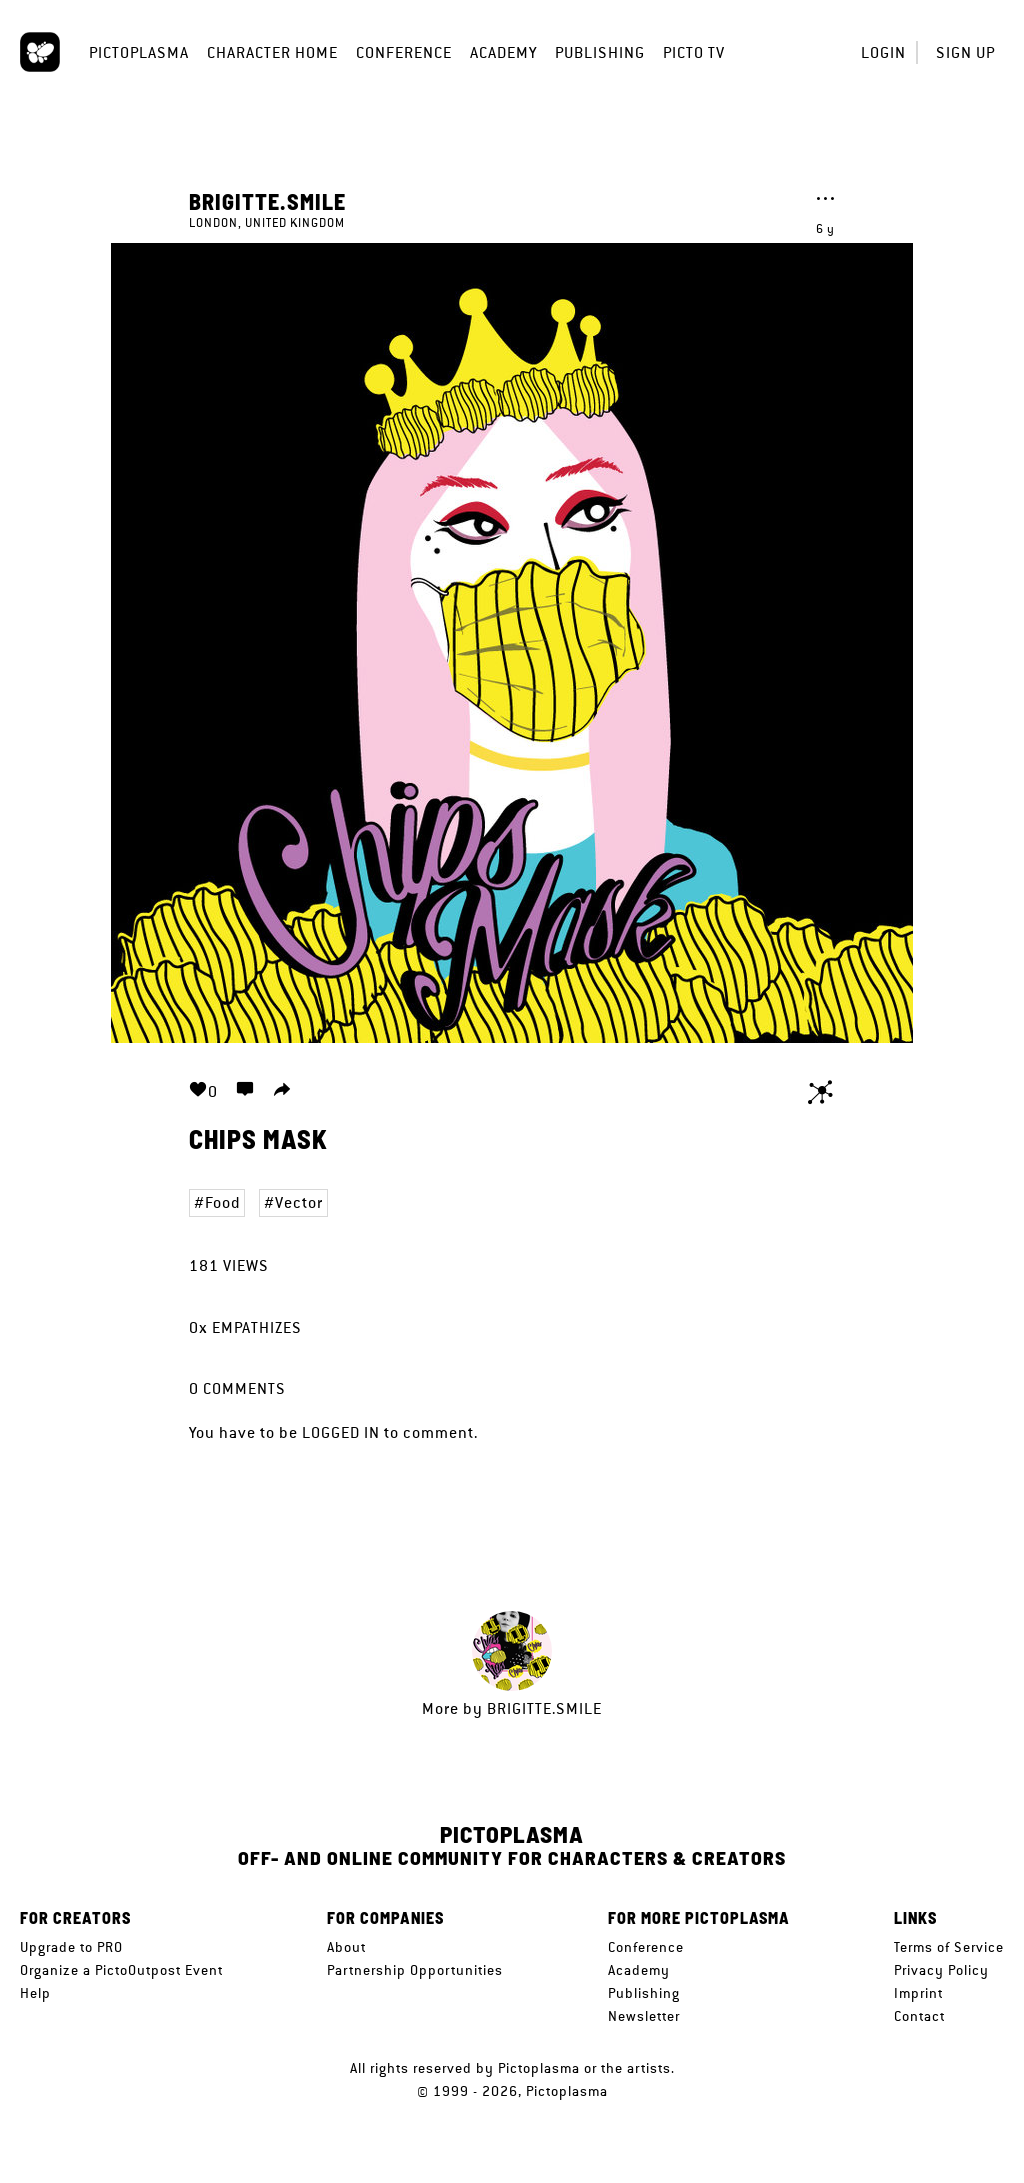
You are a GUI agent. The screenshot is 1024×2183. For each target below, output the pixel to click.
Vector (299, 1202)
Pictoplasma (139, 52)
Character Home (272, 52)
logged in (341, 1432)
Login (883, 52)
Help (35, 1993)
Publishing (600, 52)
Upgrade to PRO (71, 1947)
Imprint (918, 1993)
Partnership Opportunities (415, 1970)
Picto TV (694, 52)
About (346, 1947)
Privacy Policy (941, 1970)
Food (222, 1202)
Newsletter (644, 2016)
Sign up (965, 52)
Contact (919, 2016)
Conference (404, 52)
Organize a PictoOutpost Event (121, 1970)
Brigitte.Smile (267, 201)
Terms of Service (949, 1947)
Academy (503, 52)
